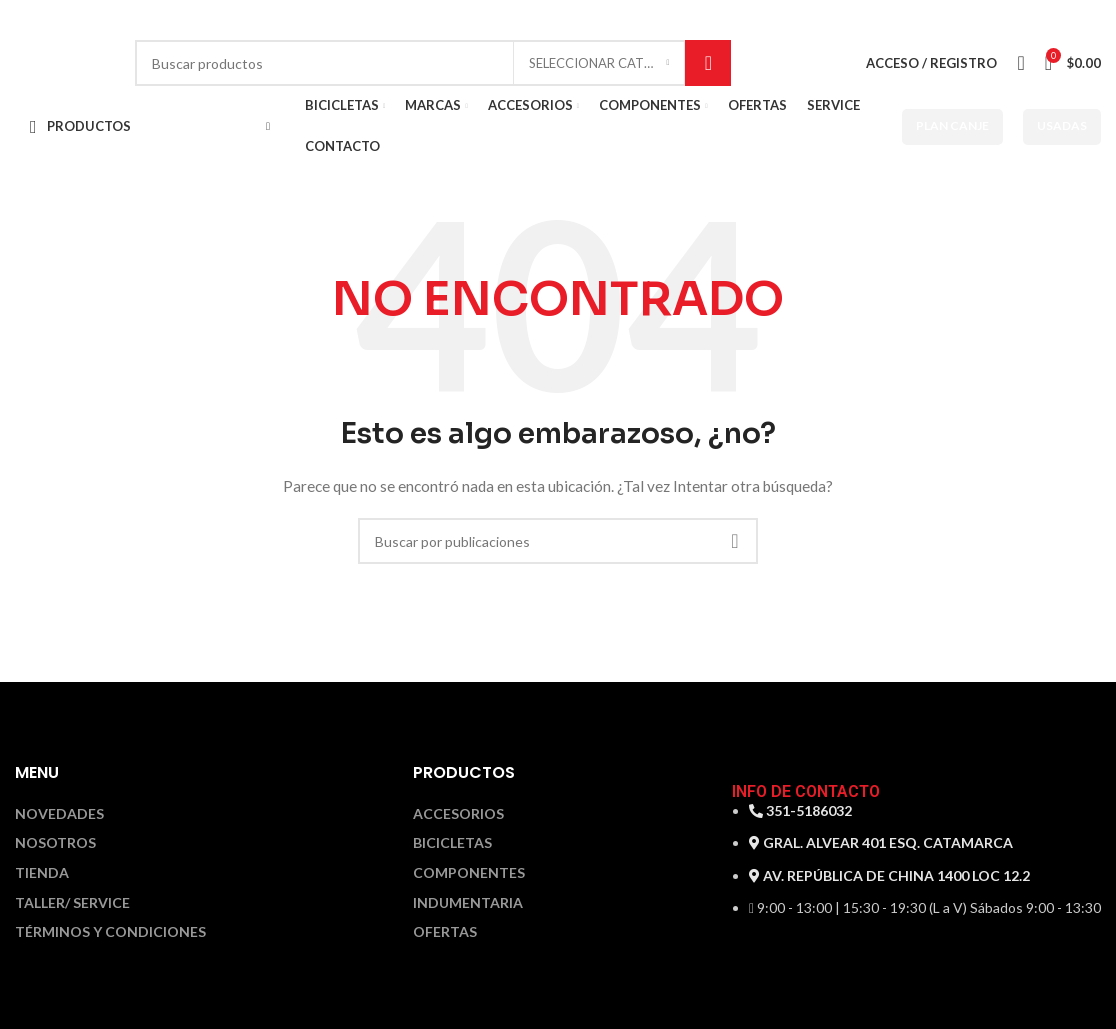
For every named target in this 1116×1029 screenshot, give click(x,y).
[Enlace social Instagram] (1092, 20)
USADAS (1062, 125)
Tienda (42, 873)
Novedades (59, 814)
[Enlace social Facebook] (1075, 20)
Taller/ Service (72, 903)
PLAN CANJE (952, 125)
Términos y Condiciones (110, 932)
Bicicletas (452, 843)
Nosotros (55, 843)
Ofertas (445, 932)
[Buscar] (433, 63)
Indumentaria (468, 903)
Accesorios (458, 814)
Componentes (469, 873)
